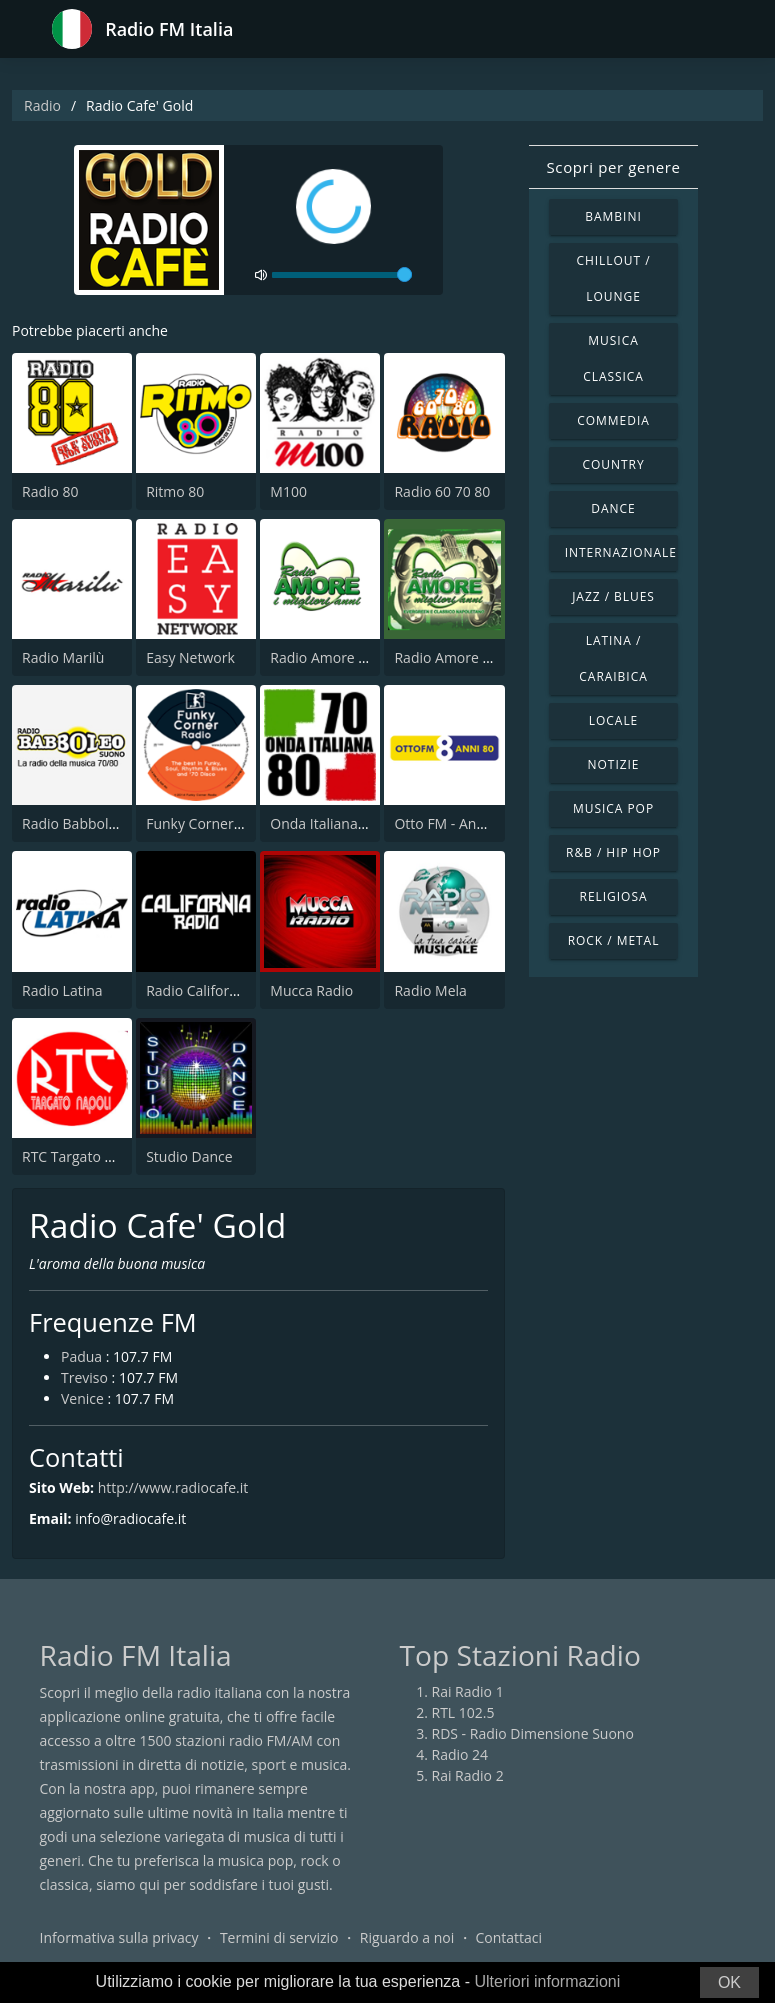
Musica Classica (613, 358)
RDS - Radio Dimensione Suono (533, 1733)
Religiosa (614, 896)
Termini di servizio (279, 1937)
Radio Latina (62, 990)
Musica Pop (613, 808)
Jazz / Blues (613, 596)
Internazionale (621, 552)
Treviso (84, 1377)
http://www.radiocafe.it (173, 1487)
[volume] (342, 275)
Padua (81, 1356)
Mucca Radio (311, 990)
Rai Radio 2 (468, 1775)
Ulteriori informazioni (547, 1981)
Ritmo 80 (175, 491)
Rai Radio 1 (468, 1691)
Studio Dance (189, 1156)
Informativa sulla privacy (119, 1937)
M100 (288, 491)
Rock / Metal (614, 940)
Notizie (614, 764)
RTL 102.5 (463, 1712)
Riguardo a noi (407, 1937)
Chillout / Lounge (613, 278)
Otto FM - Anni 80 (451, 823)
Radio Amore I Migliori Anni (358, 657)
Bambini (613, 216)
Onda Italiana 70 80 (333, 823)
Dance (613, 508)
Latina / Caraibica (613, 658)
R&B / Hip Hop (613, 852)
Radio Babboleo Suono (96, 823)
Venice (82, 1398)
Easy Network (190, 657)
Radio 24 (460, 1754)
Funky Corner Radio (210, 823)
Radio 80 (50, 491)
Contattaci (508, 1937)
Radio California (197, 990)
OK (729, 1982)
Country (613, 464)
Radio (42, 105)
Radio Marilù (63, 657)
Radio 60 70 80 (442, 491)
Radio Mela (430, 990)
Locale (613, 720)
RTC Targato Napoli (84, 1156)
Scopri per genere (614, 167)
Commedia (613, 420)
